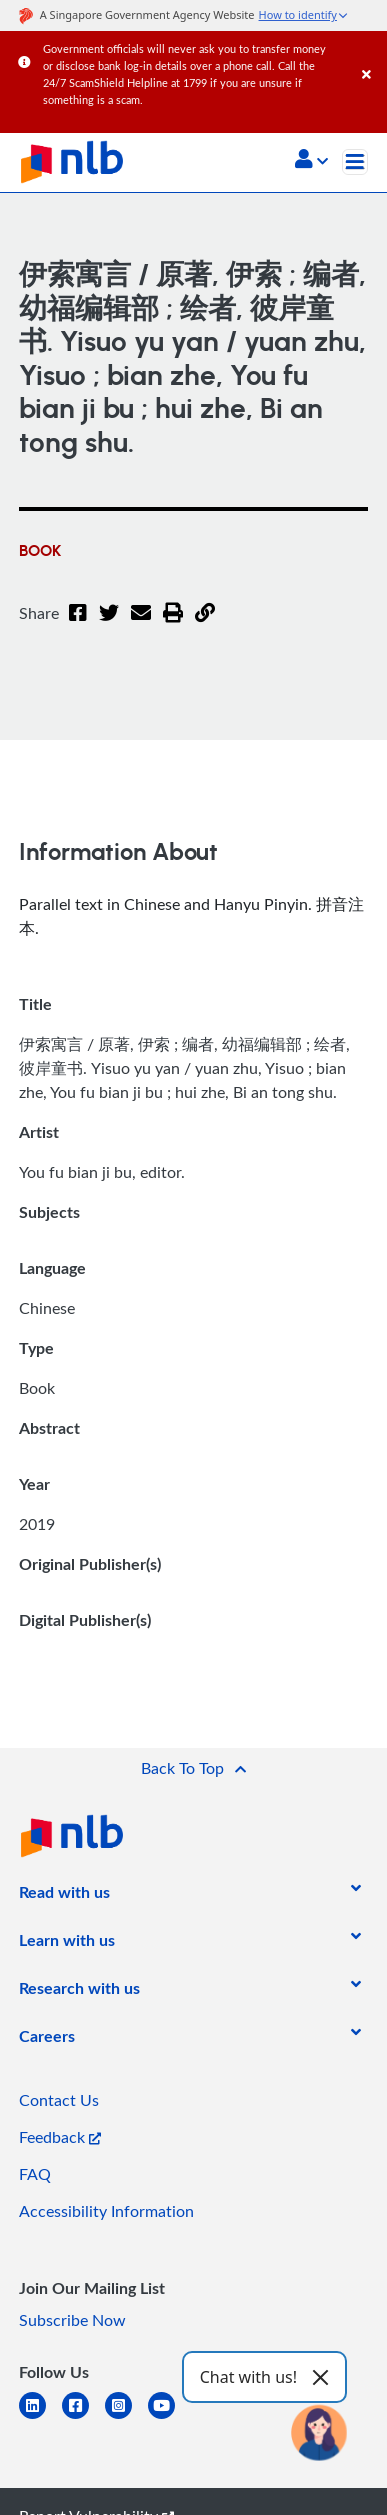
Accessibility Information (106, 2211)
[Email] (141, 625)
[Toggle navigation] (355, 162)
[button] (311, 161)
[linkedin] (40, 2417)
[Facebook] (78, 625)
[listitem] (64, 1896)
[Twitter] (109, 625)
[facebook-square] (83, 2417)
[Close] (371, 54)
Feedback (60, 2137)
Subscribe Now (72, 2320)
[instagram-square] (126, 2417)
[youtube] (169, 2417)
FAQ (35, 2174)
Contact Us (59, 2100)
